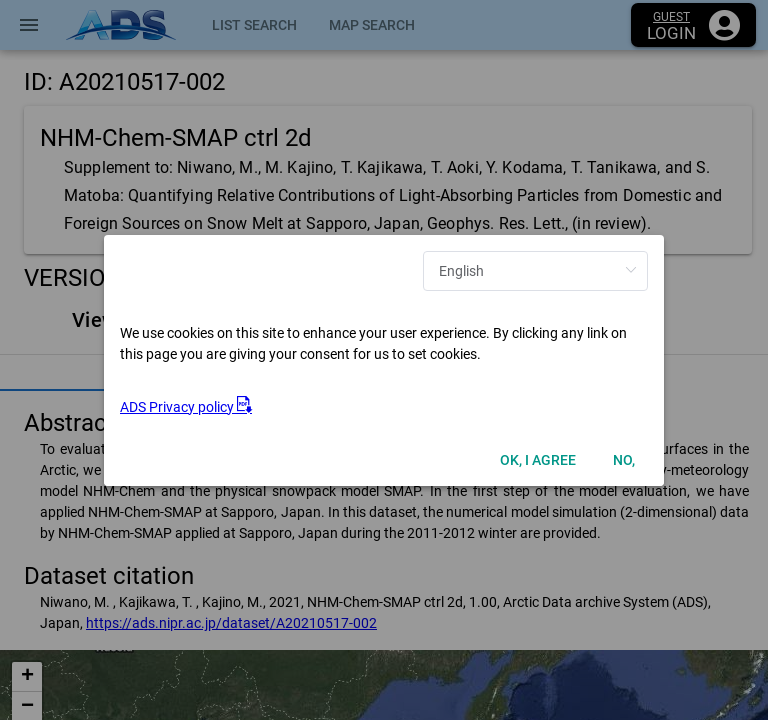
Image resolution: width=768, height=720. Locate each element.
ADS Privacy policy (186, 407)
